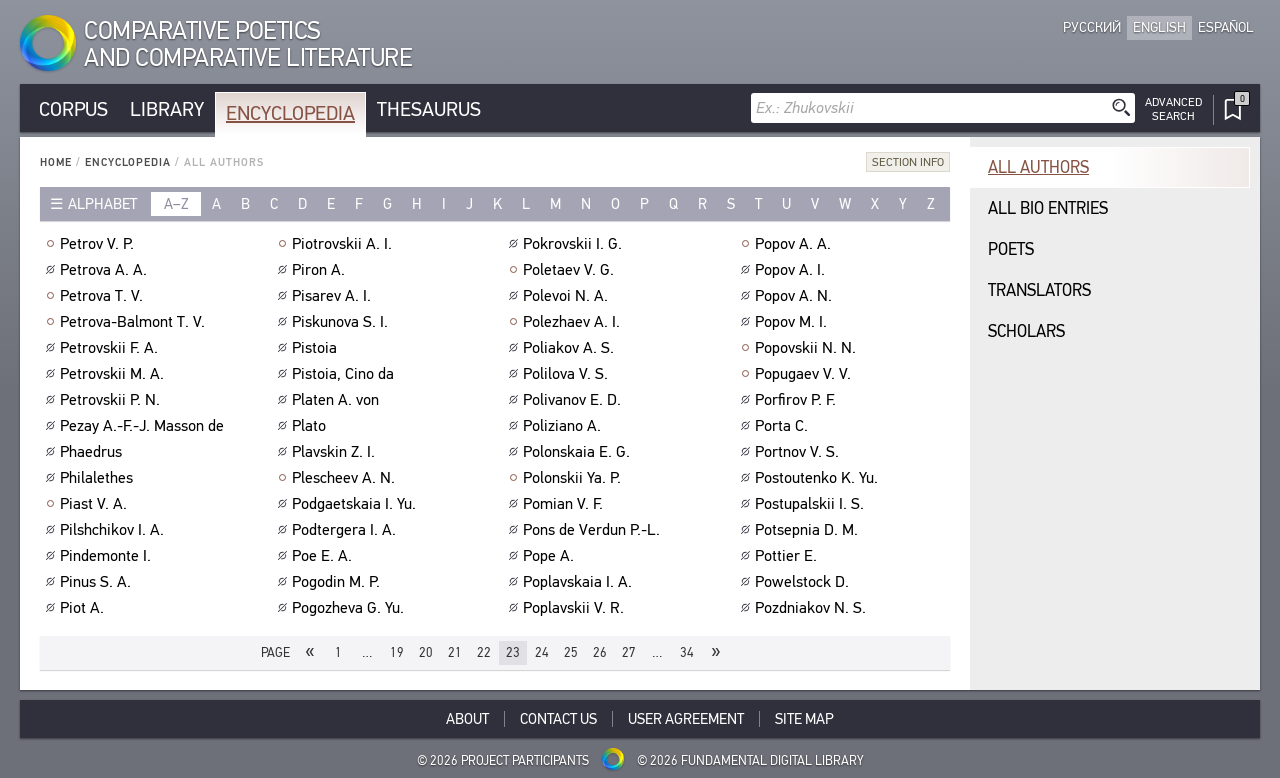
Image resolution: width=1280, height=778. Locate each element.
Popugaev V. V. (805, 374)
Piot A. (84, 608)
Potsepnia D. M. (809, 530)
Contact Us (558, 719)
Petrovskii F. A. (111, 348)
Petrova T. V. (104, 296)
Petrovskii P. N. (112, 400)
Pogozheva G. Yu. (350, 608)
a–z (176, 204)
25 (571, 652)
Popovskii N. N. (808, 348)
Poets (1011, 249)
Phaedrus (93, 452)
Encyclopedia (290, 113)
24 (542, 652)
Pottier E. (788, 556)
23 (513, 652)
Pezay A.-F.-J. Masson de (144, 426)
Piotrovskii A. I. (344, 244)
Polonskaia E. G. (579, 452)
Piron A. (321, 270)
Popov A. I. (792, 270)
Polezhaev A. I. (574, 322)
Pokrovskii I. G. (575, 244)
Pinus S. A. (98, 582)
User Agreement (686, 719)
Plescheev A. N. (346, 478)
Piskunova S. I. (342, 322)
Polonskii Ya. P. (574, 478)
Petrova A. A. (106, 270)
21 (455, 652)
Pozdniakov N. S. (813, 608)
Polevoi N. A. (568, 296)
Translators (1039, 290)
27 (629, 652)
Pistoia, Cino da (345, 374)
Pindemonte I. (108, 556)
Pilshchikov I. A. (114, 530)
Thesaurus (429, 109)
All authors (1038, 167)
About (467, 719)
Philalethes (99, 478)
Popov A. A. (795, 244)
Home (56, 162)
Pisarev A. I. (334, 296)
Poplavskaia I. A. (580, 582)
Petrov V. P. (99, 244)
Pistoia (317, 348)
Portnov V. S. (799, 452)
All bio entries (1048, 208)
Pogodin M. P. (338, 582)
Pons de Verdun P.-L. (594, 530)
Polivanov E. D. (574, 400)
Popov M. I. (793, 322)
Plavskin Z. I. (336, 452)
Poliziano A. (564, 426)
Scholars (1026, 331)
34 (687, 652)
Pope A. (551, 556)
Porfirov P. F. (798, 400)
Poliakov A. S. (571, 348)
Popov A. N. (796, 296)
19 (397, 652)
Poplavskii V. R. (576, 608)
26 (600, 652)
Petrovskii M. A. (114, 374)
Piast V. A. (96, 504)
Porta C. (784, 426)
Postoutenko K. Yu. (819, 478)
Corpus (73, 109)
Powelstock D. (804, 582)
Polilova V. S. (568, 374)
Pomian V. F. (565, 504)
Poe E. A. (324, 556)
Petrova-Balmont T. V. (135, 322)
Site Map (804, 719)
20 (426, 652)
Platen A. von (338, 400)
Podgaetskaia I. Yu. (356, 504)
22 (484, 652)
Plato (311, 426)
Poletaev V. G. (571, 270)
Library (167, 109)
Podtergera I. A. (346, 530)
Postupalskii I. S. (812, 504)
